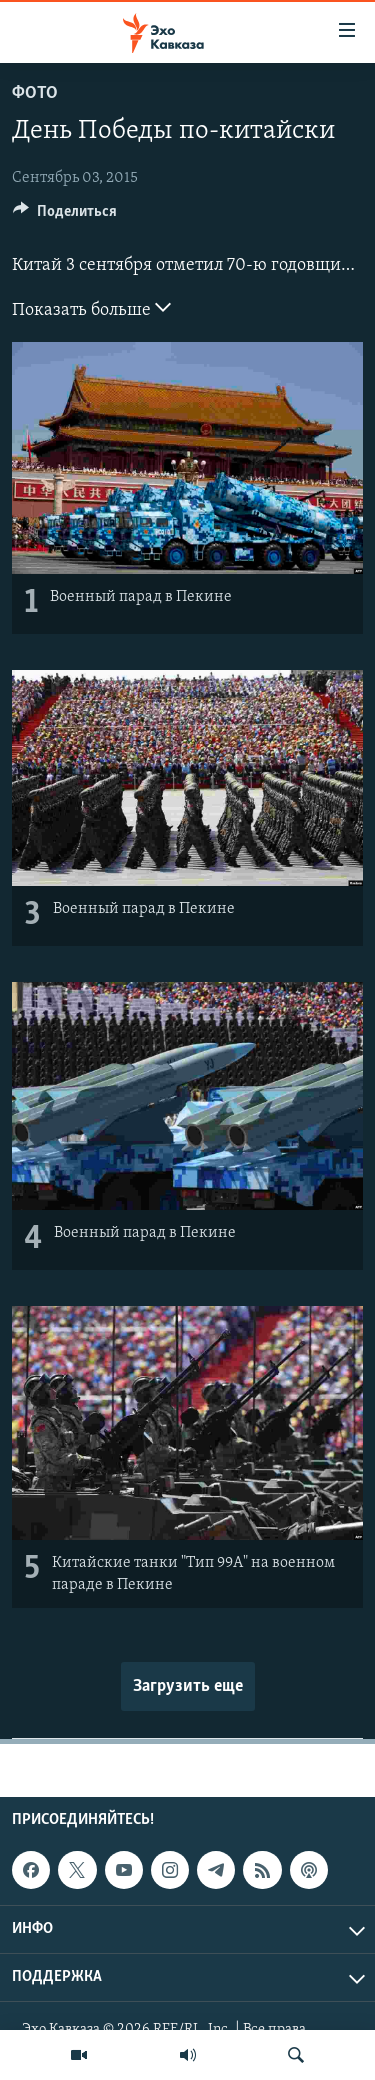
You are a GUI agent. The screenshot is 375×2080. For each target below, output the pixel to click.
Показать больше (91, 308)
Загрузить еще (188, 1686)
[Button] (65, 216)
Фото (35, 93)
